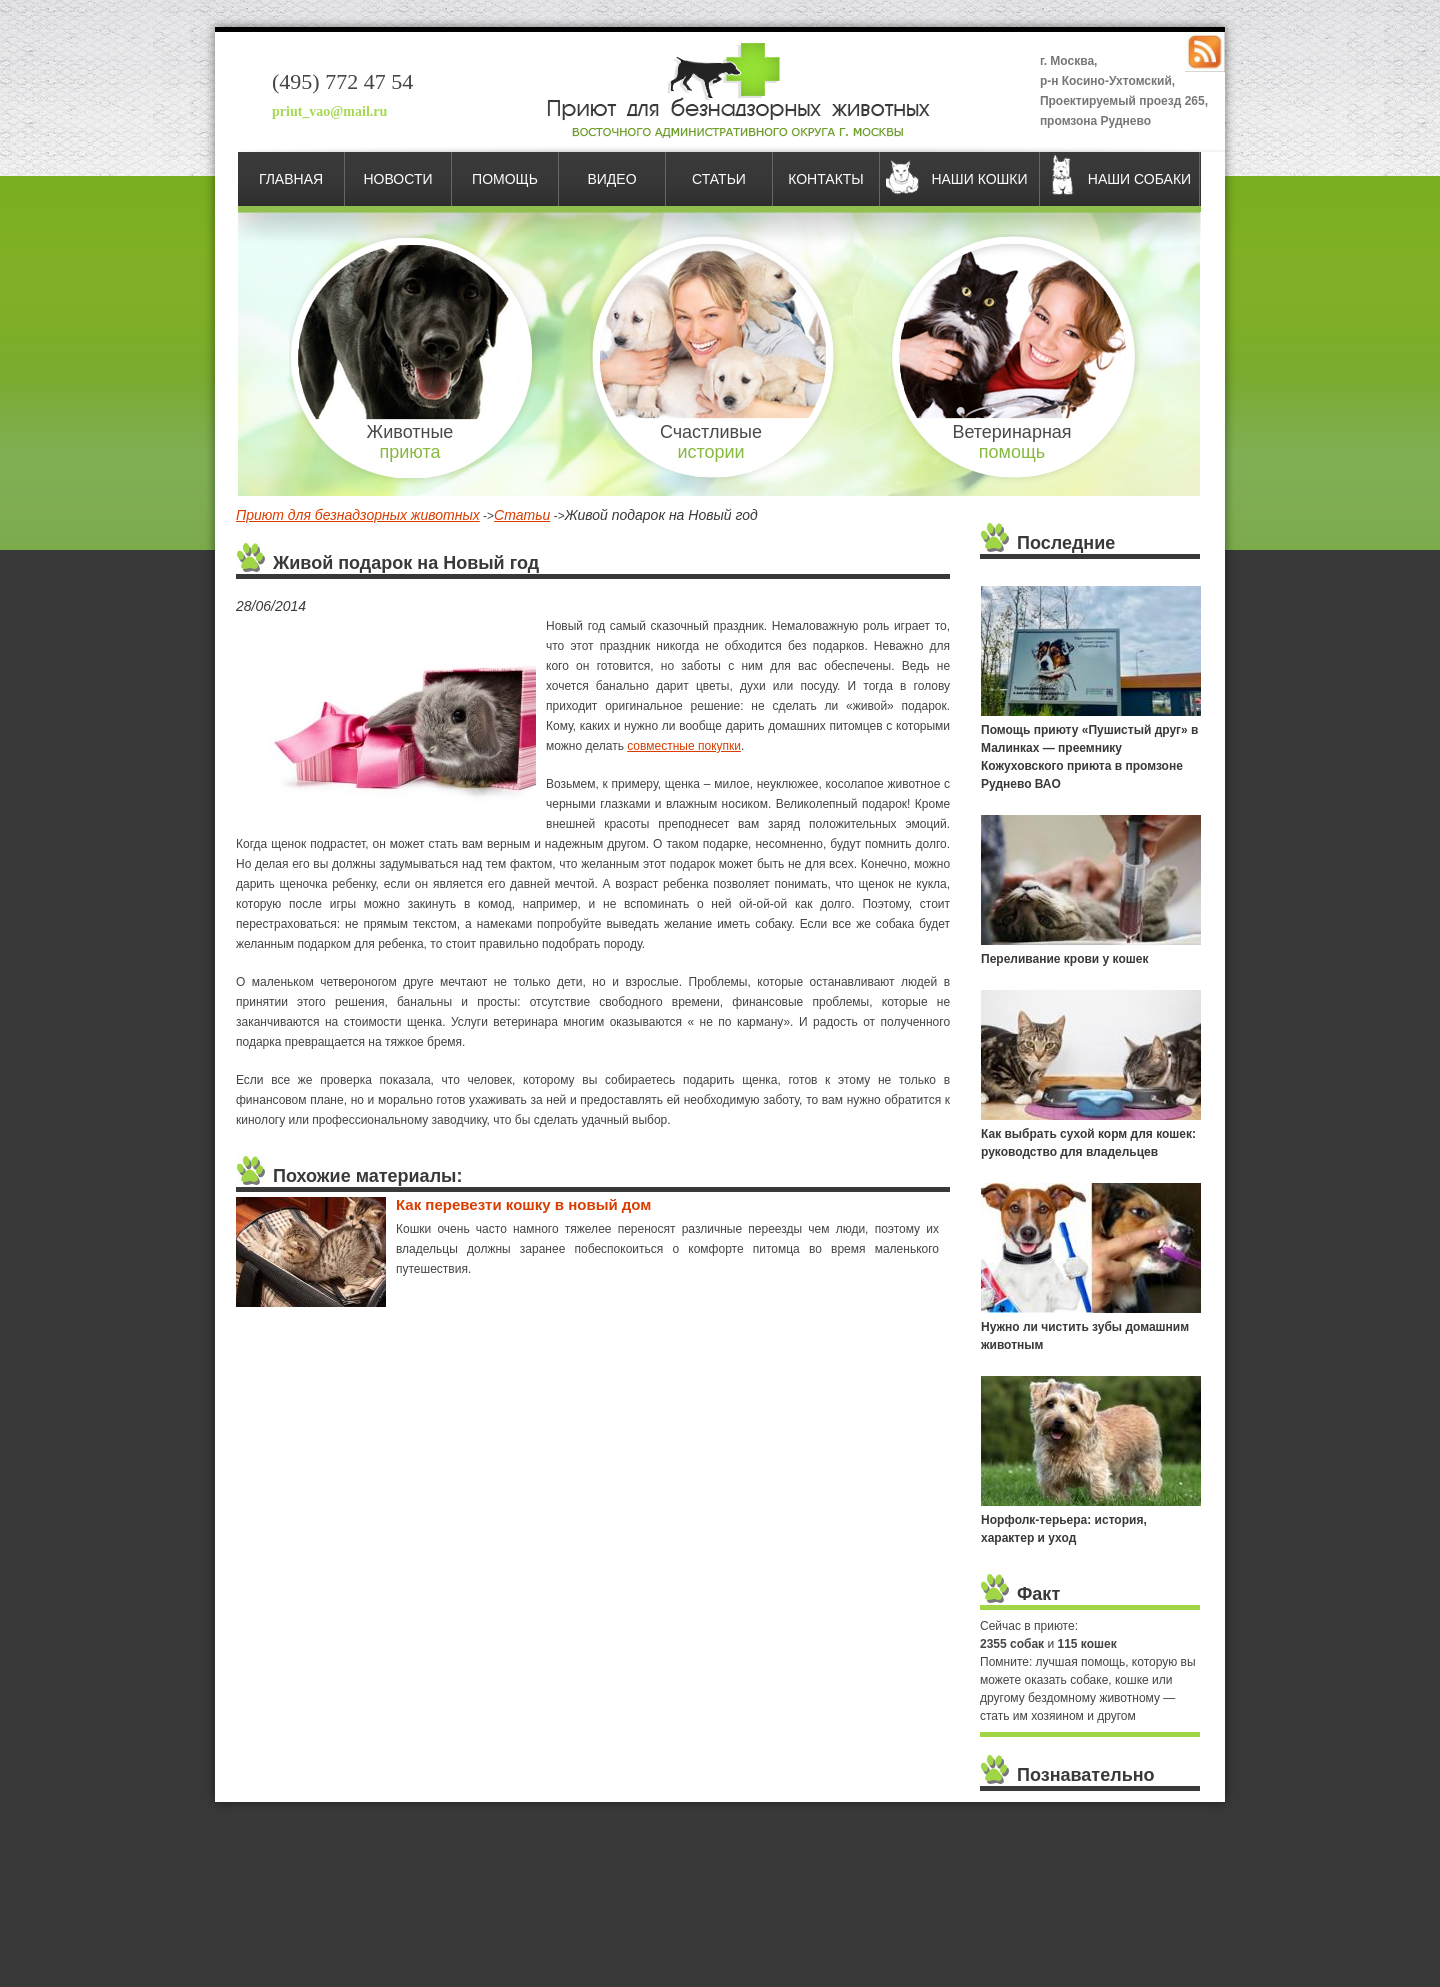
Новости (397, 179)
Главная (291, 179)
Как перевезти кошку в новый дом (523, 1204)
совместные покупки (684, 746)
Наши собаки (1139, 179)
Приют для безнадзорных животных (358, 515)
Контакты (826, 179)
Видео (611, 179)
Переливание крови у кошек (1064, 959)
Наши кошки (979, 179)
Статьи (719, 179)
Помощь (505, 179)
